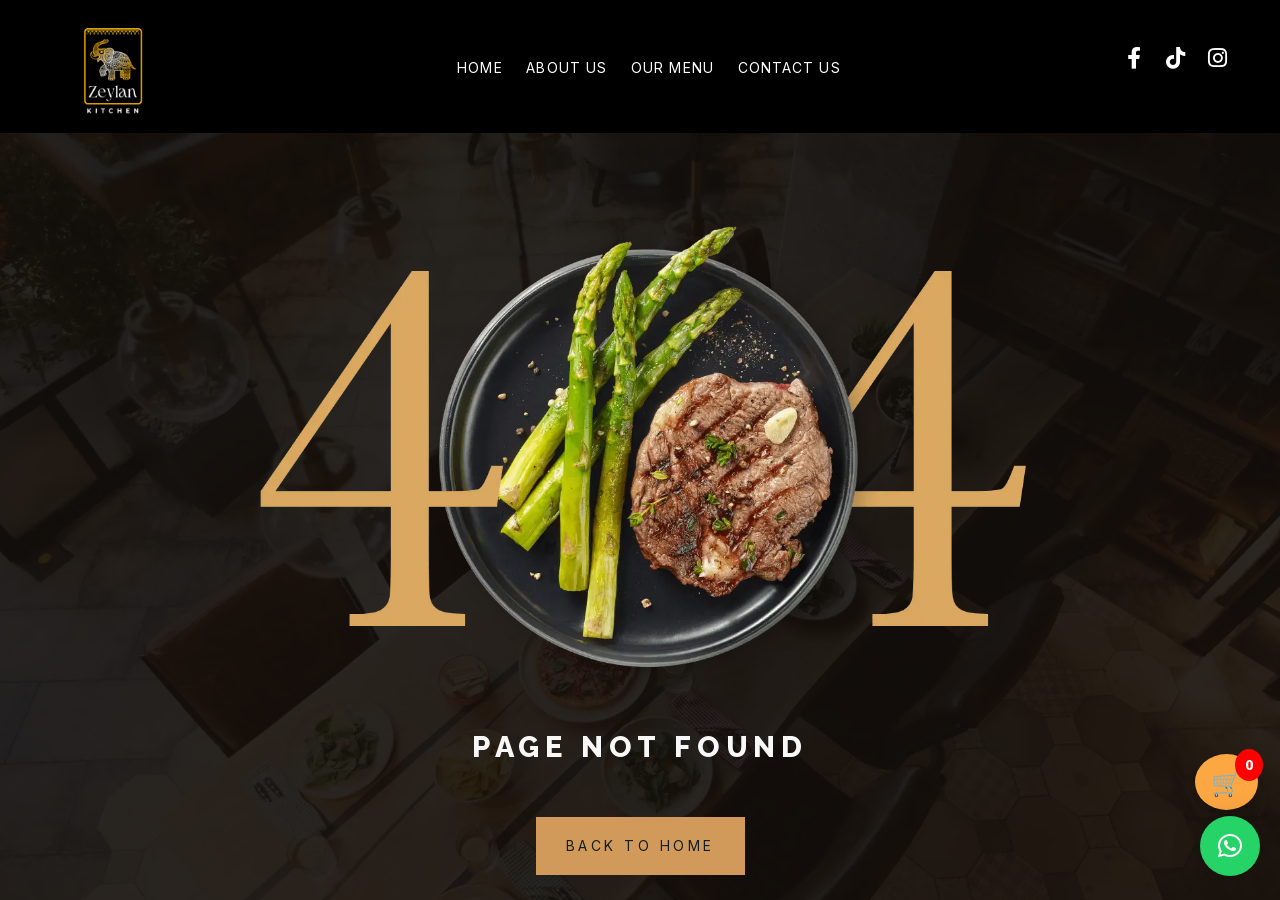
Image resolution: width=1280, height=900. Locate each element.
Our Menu (682, 70)
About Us (556, 70)
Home (449, 70)
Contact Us (819, 70)
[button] (1230, 846)
